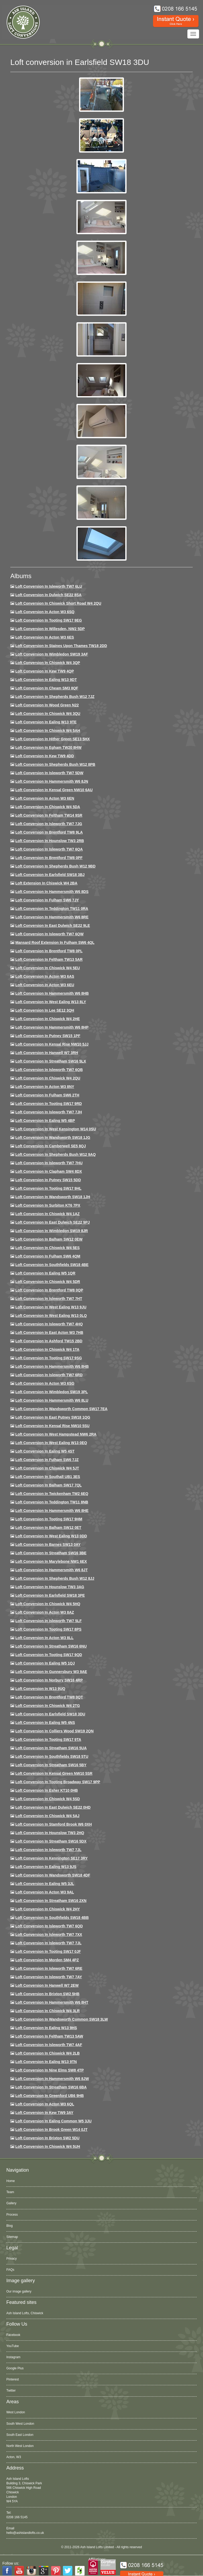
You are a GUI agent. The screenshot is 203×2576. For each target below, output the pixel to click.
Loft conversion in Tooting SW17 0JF (48, 1951)
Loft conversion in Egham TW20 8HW (48, 747)
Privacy (11, 2258)
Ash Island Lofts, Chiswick (24, 2313)
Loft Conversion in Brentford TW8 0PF (48, 858)
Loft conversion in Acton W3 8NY (44, 1087)
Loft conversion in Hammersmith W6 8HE (52, 1510)
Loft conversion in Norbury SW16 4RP (49, 1680)
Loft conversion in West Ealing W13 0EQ (51, 1443)
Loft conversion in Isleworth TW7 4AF (48, 2045)
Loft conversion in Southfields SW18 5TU (51, 1756)
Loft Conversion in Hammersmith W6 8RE (52, 917)
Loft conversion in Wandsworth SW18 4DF (52, 1875)
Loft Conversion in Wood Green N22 (47, 705)
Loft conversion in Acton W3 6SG (45, 1383)
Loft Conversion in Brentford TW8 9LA (49, 832)
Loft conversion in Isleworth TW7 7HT (48, 1298)
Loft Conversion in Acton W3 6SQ (45, 612)
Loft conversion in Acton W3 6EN (44, 798)
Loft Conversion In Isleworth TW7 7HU (48, 1163)
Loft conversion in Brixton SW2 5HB (47, 1994)
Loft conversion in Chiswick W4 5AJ (47, 1816)
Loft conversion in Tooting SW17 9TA (48, 1739)
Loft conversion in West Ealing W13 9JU (50, 1307)
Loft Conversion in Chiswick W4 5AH (47, 730)
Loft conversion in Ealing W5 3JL (44, 1884)
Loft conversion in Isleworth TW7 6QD (49, 1926)
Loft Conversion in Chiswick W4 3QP (47, 663)
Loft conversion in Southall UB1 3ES (47, 1477)
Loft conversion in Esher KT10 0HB (46, 1790)
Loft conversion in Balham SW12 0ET (48, 1527)
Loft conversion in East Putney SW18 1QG (52, 1417)
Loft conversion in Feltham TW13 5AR (48, 959)
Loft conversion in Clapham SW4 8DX (48, 1171)
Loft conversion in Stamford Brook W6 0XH (53, 1824)
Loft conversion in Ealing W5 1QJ (45, 1663)
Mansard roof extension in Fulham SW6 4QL (54, 942)
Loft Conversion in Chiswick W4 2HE (47, 1019)
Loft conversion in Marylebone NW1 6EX (51, 1561)
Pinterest (12, 2379)
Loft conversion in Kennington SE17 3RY (51, 1858)
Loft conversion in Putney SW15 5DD (48, 1180)
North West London (20, 2446)
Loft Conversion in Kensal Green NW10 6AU (54, 790)
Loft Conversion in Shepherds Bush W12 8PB (55, 764)
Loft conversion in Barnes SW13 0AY (48, 1544)
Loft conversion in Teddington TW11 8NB (51, 1502)
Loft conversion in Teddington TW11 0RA (51, 908)
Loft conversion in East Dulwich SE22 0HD (53, 1807)
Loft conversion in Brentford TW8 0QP (49, 1290)
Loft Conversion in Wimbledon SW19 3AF (51, 654)
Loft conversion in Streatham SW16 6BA (51, 2087)
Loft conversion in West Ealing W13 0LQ (51, 1315)
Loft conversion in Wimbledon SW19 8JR (51, 1231)
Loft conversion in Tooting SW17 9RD (48, 1103)
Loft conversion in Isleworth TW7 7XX (48, 1934)
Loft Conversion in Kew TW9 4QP (44, 671)
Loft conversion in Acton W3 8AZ (44, 1612)
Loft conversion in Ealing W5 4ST (45, 1451)
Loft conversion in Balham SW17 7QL (48, 1485)
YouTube (12, 2346)
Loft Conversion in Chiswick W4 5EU (47, 968)
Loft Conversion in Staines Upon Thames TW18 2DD (61, 646)
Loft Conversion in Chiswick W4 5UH (47, 2146)
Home (10, 2181)
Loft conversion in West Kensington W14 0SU (55, 1129)
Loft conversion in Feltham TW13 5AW (49, 2036)
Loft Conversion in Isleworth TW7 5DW (49, 773)
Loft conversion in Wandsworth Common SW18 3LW (61, 2019)
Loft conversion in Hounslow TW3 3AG (49, 1587)
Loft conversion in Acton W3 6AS (44, 976)
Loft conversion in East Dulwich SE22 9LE (52, 925)
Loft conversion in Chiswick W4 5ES (47, 1248)
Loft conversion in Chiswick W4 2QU (47, 1078)
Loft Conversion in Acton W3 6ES (44, 637)
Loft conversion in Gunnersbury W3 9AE (51, 1672)
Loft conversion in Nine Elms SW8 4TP (49, 2070)
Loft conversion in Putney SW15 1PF (47, 1036)
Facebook (13, 2335)
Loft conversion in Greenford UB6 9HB (49, 2095)
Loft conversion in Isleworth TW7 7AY (48, 1977)
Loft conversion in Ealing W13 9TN (46, 2062)
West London (15, 2412)
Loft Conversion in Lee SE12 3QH (44, 1010)
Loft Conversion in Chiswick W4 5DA (47, 807)
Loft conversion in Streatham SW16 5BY (50, 1765)
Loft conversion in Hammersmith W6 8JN (51, 781)
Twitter (11, 2390)
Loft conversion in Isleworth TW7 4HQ (49, 1324)
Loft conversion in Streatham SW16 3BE (50, 1553)
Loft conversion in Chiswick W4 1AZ (47, 1214)
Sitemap (12, 2237)
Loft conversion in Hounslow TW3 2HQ (49, 1833)
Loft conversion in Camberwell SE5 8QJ (50, 1146)
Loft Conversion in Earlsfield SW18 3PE (50, 1595)
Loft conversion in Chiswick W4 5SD (47, 1799)
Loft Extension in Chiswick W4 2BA (46, 883)
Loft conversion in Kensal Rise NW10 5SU (52, 1426)
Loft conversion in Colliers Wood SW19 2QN (54, 1731)
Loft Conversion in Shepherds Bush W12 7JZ (54, 696)
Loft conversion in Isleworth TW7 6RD (48, 1375)
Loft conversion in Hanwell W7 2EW (47, 1985)
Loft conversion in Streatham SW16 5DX (50, 1841)
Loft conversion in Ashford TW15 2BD (48, 1341)
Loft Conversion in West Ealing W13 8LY (50, 1002)
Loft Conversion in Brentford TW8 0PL (48, 951)
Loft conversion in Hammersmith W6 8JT (51, 1570)
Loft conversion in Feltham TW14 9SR (48, 815)
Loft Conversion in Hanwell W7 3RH (46, 1053)
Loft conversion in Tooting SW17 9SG (48, 1358)
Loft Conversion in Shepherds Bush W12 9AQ (55, 1154)
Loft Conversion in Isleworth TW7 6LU (48, 586)
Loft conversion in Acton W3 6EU (44, 985)
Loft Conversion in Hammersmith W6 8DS (52, 891)
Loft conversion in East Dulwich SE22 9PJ (52, 1222)
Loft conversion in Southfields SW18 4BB (52, 1917)
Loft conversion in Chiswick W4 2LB (47, 2053)
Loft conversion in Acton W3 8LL (44, 1638)
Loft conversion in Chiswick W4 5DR (47, 1282)
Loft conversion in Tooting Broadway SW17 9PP (57, 1782)
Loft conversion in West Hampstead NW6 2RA (55, 1434)
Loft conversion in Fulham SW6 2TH (47, 1095)
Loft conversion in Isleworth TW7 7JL (48, 1850)
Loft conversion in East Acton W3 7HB (49, 1332)
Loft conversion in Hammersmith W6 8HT (51, 2002)
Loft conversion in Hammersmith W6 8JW (52, 2079)
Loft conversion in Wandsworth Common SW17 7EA (61, 1409)
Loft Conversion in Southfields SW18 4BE (52, 1265)
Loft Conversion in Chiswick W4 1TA (47, 1349)
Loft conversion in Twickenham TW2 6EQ (51, 1493)
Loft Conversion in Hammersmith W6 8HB (52, 993)
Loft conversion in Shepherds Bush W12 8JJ (54, 1578)
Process (12, 2214)
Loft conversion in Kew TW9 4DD (44, 756)
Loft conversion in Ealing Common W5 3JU (53, 2121)
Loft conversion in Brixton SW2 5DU (47, 2138)
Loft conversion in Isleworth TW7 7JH (48, 1112)
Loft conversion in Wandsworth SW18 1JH (52, 1197)
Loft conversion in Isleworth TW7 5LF (48, 1621)
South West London (20, 2423)
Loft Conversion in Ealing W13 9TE (46, 722)
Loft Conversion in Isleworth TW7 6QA (49, 849)
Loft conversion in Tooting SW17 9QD (48, 1655)
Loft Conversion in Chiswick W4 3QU (47, 713)
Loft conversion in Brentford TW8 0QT (49, 1697)
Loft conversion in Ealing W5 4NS (45, 1722)
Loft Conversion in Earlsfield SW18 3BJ (50, 875)
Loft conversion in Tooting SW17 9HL (48, 1188)
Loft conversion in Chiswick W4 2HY (47, 1909)
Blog (9, 2226)
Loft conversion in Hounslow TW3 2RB (49, 841)
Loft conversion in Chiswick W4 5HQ (47, 1604)
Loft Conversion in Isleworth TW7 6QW (49, 934)
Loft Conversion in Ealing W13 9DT (46, 680)
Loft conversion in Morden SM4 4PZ (47, 1960)
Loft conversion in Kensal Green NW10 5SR (54, 1773)
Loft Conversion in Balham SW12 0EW (48, 1239)
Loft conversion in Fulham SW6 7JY (47, 900)
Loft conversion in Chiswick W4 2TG (47, 1705)
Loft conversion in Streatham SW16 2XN (50, 1900)
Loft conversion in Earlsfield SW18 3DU (50, 1714)
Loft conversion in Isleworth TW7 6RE (48, 1968)
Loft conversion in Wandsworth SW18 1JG (52, 1137)
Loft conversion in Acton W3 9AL (44, 1892)
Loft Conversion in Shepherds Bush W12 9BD (55, 866)
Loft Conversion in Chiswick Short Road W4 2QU (58, 603)
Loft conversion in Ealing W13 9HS (46, 2028)
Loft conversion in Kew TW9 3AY (44, 2112)
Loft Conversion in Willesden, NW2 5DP (50, 629)
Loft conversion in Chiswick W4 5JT (47, 1468)
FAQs (10, 2270)
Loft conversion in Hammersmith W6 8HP (52, 1027)
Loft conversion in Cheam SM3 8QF (46, 688)
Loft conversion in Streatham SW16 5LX (50, 1061)
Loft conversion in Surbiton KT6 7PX (47, 1205)
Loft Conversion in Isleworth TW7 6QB (49, 1070)
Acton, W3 (13, 2457)
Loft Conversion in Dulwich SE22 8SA (48, 595)
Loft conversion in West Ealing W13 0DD (51, 1536)
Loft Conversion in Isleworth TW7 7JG (48, 824)
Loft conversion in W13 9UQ (40, 1689)
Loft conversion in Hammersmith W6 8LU (51, 1400)
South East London (19, 2435)
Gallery (11, 2203)
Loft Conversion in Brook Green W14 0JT (51, 2129)
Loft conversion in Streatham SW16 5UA (51, 1748)
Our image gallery (18, 2291)
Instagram (13, 2357)
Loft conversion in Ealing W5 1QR (45, 1273)
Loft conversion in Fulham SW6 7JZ (47, 1460)
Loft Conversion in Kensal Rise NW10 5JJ (52, 1044)
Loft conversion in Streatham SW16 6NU (51, 1646)
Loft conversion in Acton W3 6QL (44, 2104)
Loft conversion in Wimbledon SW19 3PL (51, 1392)
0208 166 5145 (16, 2517)
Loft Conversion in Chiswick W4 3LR (47, 2011)
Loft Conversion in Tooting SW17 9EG (48, 620)
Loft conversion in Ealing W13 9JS (45, 1867)
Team (10, 2192)
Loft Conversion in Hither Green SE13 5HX (52, 739)
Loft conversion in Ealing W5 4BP (45, 1120)
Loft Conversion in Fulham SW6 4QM (47, 1256)
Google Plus (15, 2368)
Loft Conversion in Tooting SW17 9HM (48, 1519)
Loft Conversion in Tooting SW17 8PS (48, 1629)
